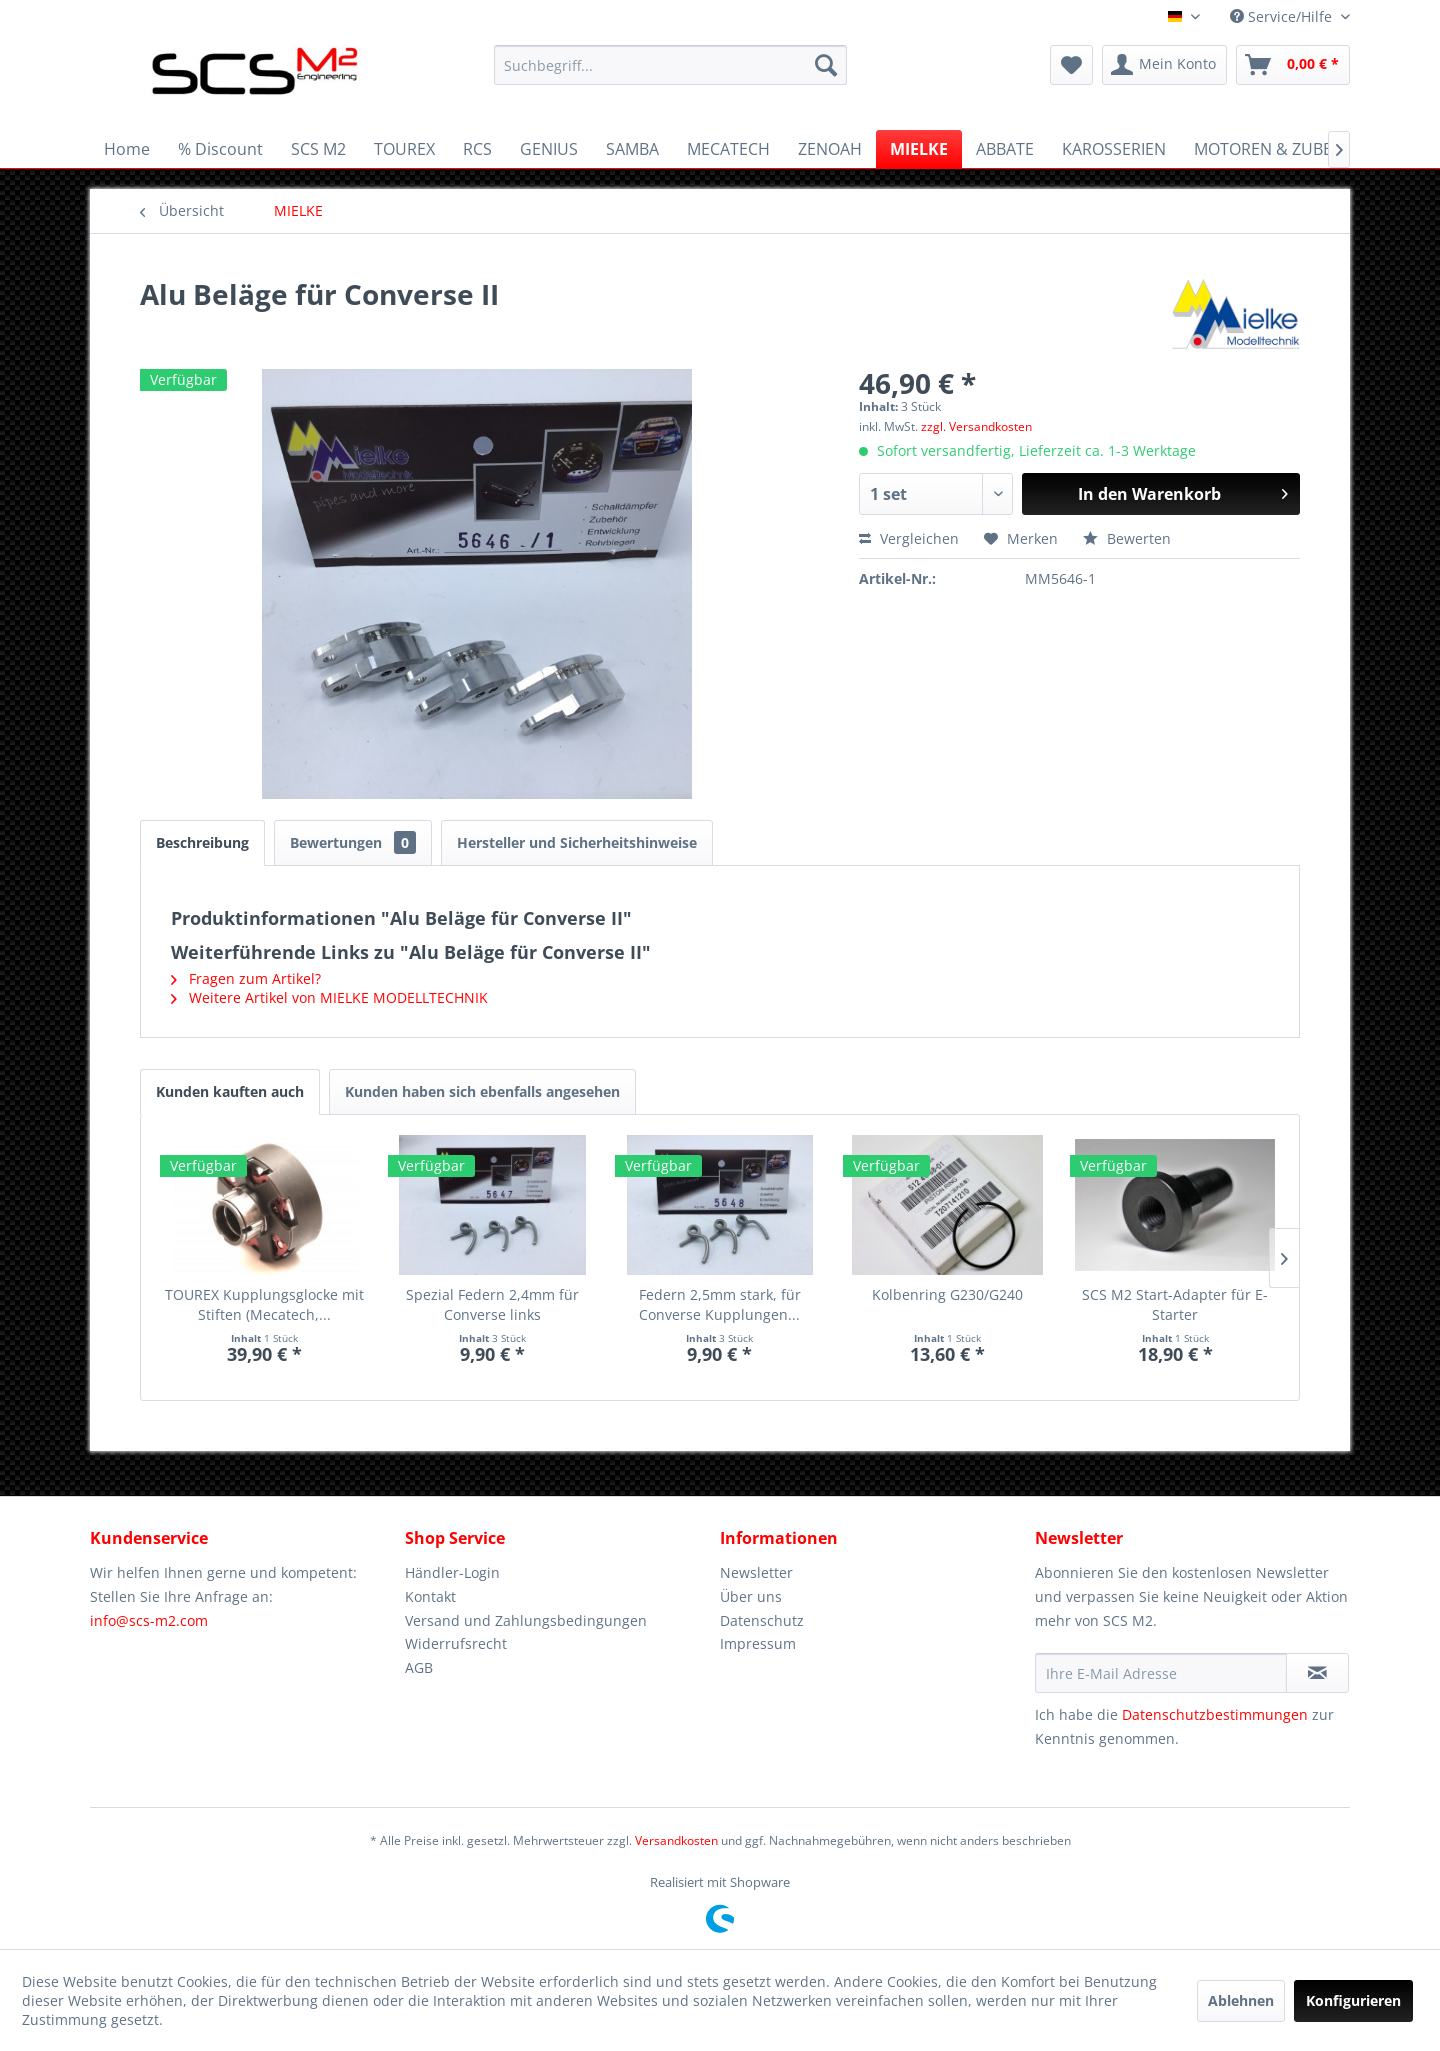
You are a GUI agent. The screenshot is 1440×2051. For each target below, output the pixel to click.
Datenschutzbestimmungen (1215, 1714)
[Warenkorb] (1293, 65)
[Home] (127, 149)
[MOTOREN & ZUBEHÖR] (1280, 149)
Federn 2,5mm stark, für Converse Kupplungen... (720, 1304)
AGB (419, 1667)
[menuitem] (670, 65)
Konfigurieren (1353, 2000)
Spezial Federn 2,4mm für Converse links (492, 1304)
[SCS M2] (318, 149)
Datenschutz (762, 1620)
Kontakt (430, 1596)
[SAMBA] (632, 149)
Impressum (758, 1643)
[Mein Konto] (1164, 65)
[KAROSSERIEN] (1114, 149)
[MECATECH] (728, 149)
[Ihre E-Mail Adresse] (1161, 1673)
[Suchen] (826, 65)
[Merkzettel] (1071, 65)
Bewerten (1127, 538)
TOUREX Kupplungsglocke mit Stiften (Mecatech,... (264, 1304)
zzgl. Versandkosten (976, 426)
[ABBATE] (1005, 149)
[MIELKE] (919, 149)
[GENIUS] (549, 149)
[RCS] (477, 149)
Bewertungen (353, 842)
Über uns (751, 1596)
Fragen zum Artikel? (246, 978)
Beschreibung (202, 842)
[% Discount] (220, 149)
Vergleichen (909, 538)
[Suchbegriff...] (670, 65)
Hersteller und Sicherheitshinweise (577, 842)
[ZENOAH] (830, 149)
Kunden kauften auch (230, 1091)
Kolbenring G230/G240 (947, 1294)
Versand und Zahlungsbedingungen (526, 1620)
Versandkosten (676, 1840)
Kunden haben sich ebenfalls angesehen (482, 1091)
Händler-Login (452, 1572)
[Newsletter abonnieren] (1317, 1673)
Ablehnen (1241, 2000)
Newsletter (756, 1572)
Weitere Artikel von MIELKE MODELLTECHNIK (329, 997)
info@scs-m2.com (149, 1620)
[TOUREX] (404, 149)
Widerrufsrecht (456, 1643)
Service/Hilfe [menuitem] (1283, 16)
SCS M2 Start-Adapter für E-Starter (1175, 1304)
